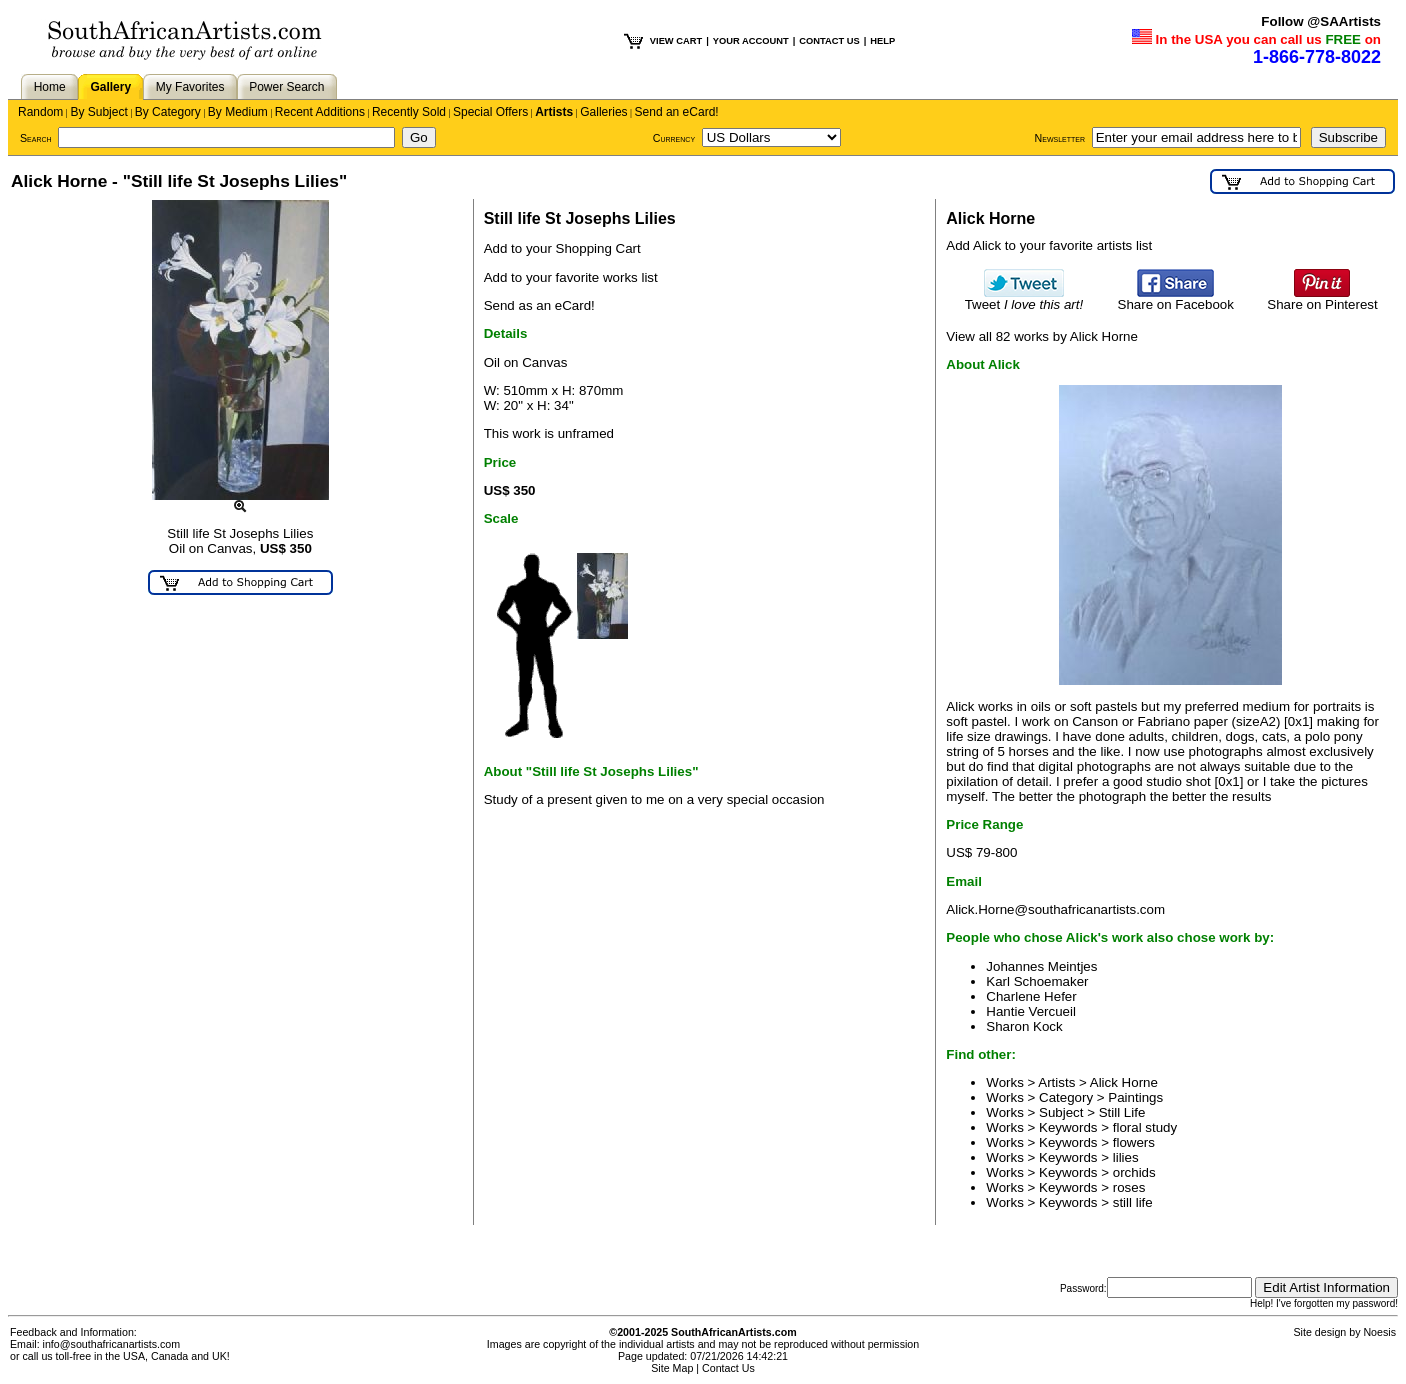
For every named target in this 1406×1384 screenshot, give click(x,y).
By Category (168, 112)
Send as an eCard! (539, 305)
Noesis (1379, 1332)
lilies (1126, 1157)
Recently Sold (409, 112)
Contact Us (728, 1368)
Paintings (1135, 1097)
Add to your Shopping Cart (562, 248)
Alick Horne (1124, 1082)
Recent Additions (320, 112)
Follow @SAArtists (1321, 21)
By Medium (238, 112)
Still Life (1122, 1112)
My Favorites (190, 87)
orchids (1134, 1172)
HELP (882, 41)
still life (1133, 1202)
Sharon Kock (1024, 1026)
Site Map (672, 1368)
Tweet (1024, 298)
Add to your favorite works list (571, 277)
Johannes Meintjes (1041, 966)
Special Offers (490, 112)
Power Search (286, 87)
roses (1129, 1187)
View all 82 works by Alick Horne (1042, 336)
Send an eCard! (677, 112)
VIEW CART (676, 41)
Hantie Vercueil (1031, 1011)
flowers (1134, 1142)
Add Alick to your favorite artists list (1049, 245)
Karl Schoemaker (1037, 981)
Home (50, 87)
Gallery (110, 87)
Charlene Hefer (1031, 996)
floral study (1145, 1127)
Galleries (603, 112)
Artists (554, 112)
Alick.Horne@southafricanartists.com (1055, 909)
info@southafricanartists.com (112, 1344)
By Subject (98, 112)
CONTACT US (829, 41)
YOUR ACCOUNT (751, 41)
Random (40, 112)
